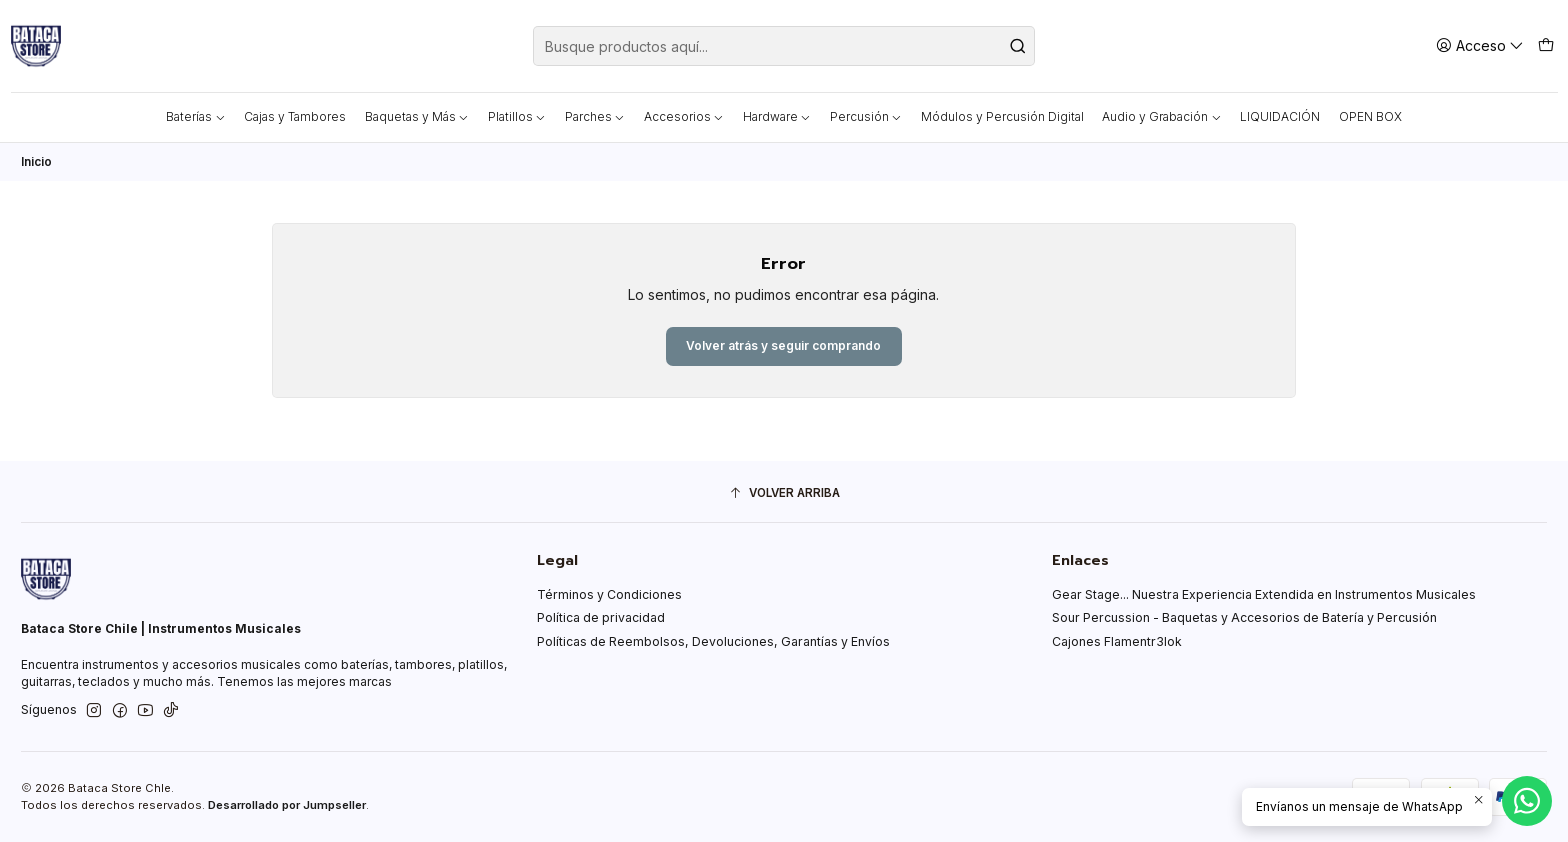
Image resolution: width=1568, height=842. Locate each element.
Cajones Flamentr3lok (1117, 641)
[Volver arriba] (784, 494)
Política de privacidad (601, 617)
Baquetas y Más (417, 116)
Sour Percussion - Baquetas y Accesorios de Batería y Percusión (1244, 617)
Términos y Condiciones (609, 594)
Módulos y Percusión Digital (1002, 116)
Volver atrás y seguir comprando (783, 345)
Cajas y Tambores (295, 116)
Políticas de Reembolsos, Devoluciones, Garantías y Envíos (713, 641)
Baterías (196, 116)
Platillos (517, 116)
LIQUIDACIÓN (1280, 116)
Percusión (866, 116)
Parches (595, 116)
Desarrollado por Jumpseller (287, 805)
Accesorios (684, 116)
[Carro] (1545, 45)
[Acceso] (1480, 45)
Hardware (777, 116)
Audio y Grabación (1162, 116)
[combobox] (784, 46)
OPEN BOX (1370, 116)
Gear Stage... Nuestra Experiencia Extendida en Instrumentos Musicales (1264, 594)
